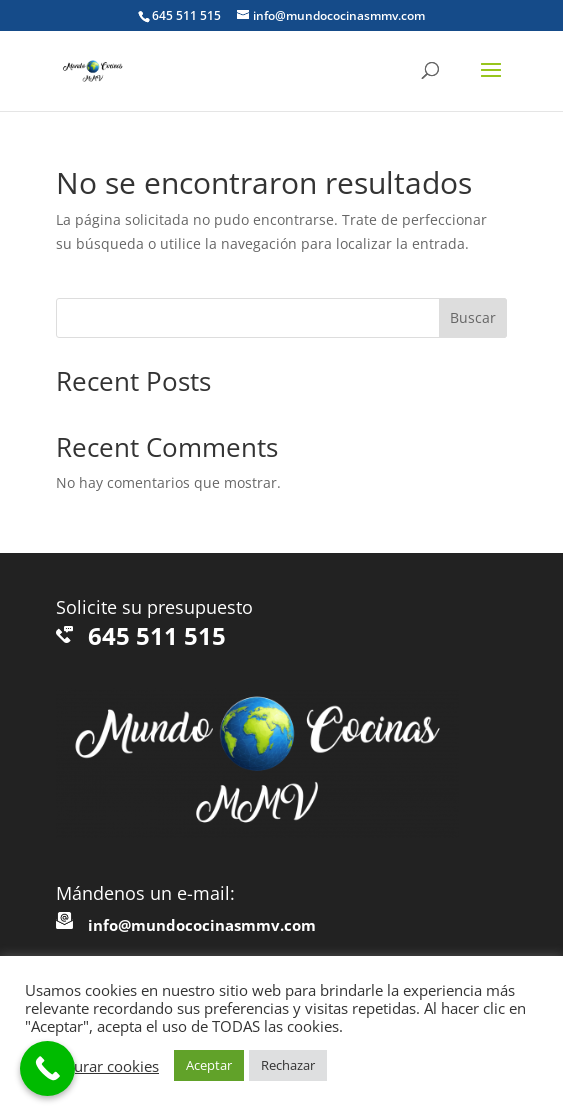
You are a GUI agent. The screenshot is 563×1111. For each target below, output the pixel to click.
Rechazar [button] (288, 1065)
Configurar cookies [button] (94, 1066)
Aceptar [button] (209, 1065)
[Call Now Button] (47, 1068)
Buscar (473, 317)
